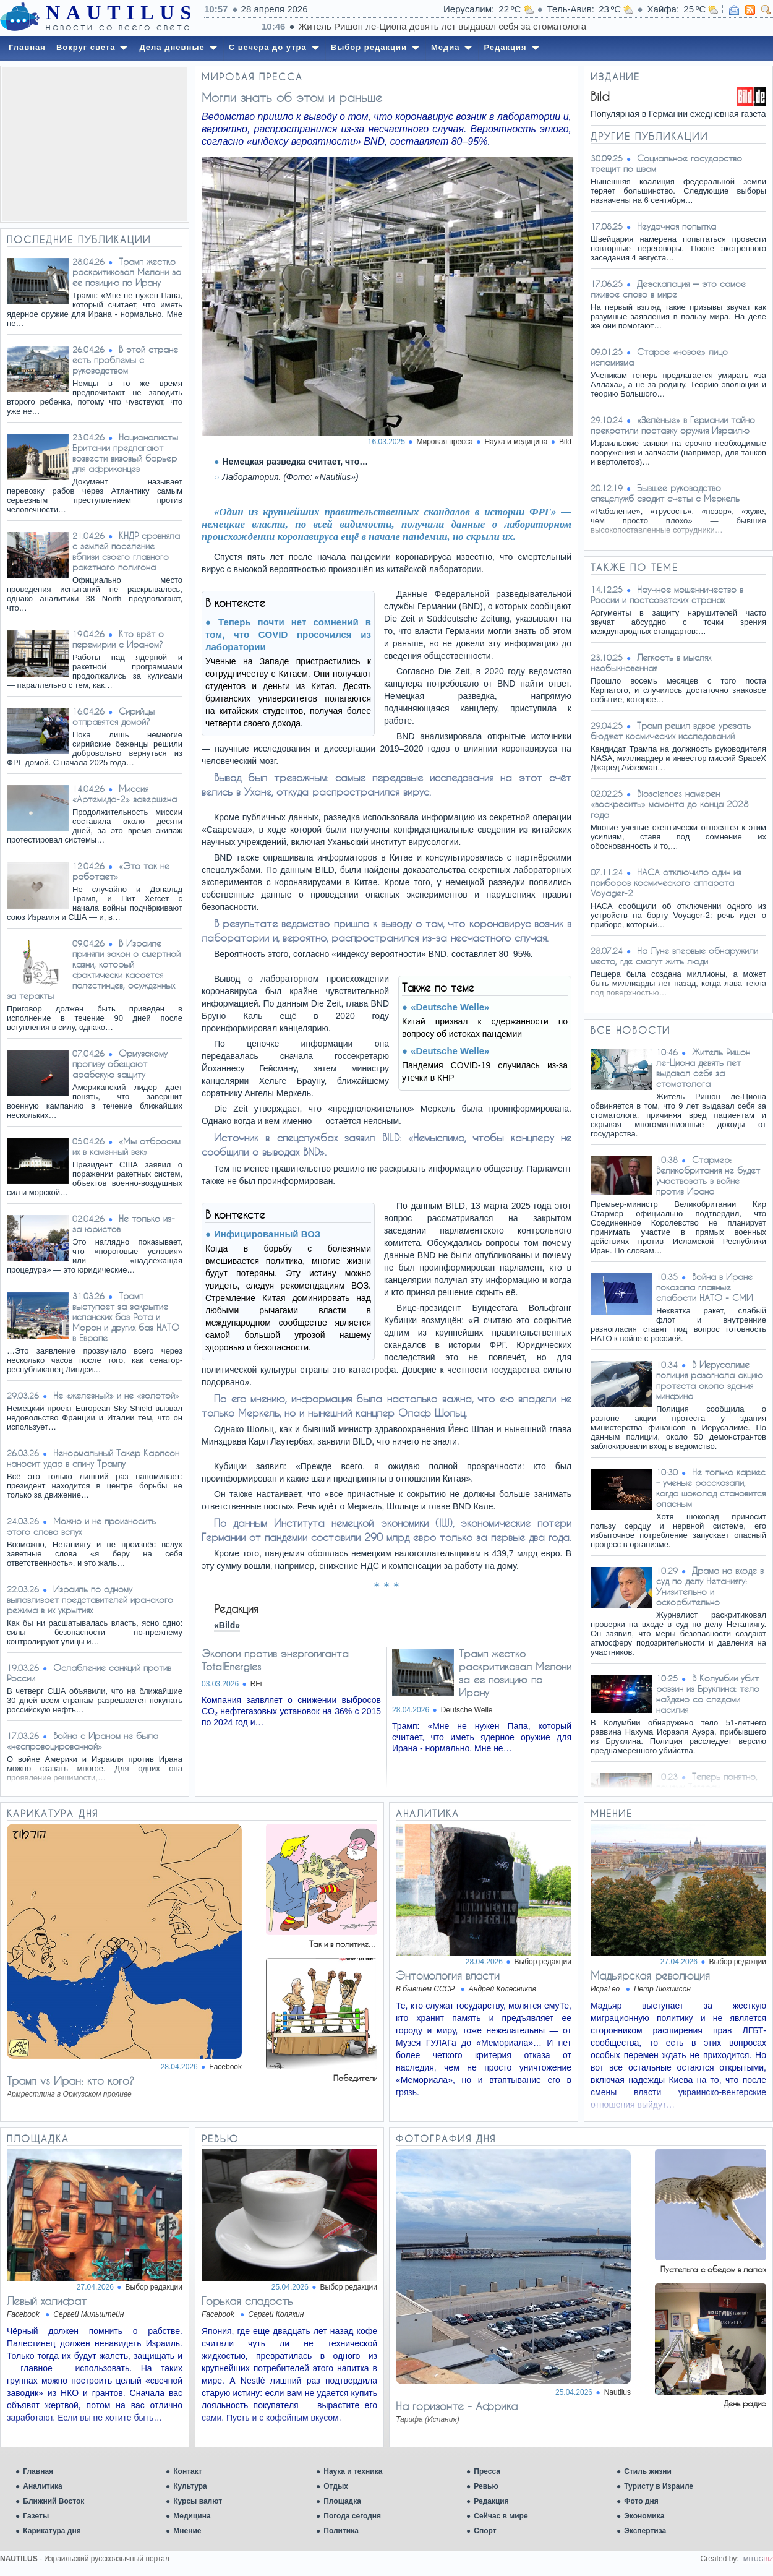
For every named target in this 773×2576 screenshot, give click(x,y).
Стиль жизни (648, 2471)
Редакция (491, 2501)
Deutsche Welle (467, 1710)
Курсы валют (197, 2501)
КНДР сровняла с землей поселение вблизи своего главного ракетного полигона (126, 551)
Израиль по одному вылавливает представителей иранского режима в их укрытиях (90, 1599)
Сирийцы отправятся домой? (113, 716)
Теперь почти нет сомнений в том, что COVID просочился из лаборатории (288, 634)
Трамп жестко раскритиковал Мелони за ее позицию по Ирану (126, 272)
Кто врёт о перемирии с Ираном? (118, 639)
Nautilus (617, 2392)
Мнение (187, 2531)
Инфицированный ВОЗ (267, 1234)
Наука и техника (352, 2471)
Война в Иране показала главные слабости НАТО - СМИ (704, 1287)
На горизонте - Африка (457, 2406)
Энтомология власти (448, 1975)
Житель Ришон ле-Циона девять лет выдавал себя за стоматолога (703, 1068)
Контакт (187, 2471)
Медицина (191, 2516)
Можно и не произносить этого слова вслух (81, 1526)
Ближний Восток (53, 2501)
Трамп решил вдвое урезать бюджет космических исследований (671, 730)
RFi (256, 1684)
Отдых (335, 2486)
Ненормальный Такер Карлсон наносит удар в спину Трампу (93, 1458)
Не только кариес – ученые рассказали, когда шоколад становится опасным (711, 1488)
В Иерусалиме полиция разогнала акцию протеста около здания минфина (709, 1380)
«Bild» (227, 1625)
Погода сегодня (352, 2516)
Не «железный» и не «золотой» (116, 1395)
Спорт (485, 2531)
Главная (38, 2471)
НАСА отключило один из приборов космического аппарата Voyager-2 (666, 882)
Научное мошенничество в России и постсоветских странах (667, 594)
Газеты (36, 2516)
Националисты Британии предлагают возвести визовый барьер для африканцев (125, 453)
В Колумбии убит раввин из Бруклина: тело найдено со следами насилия (707, 1694)
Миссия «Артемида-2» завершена (124, 793)
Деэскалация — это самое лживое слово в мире (668, 288)
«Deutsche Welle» (450, 1007)
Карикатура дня (51, 2531)
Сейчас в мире (500, 2516)
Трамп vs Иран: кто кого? (70, 2080)
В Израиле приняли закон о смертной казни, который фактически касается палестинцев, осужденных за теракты (94, 969)
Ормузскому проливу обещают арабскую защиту (120, 1064)
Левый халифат (47, 2301)
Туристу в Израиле (658, 2486)
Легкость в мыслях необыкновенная (651, 662)
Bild (565, 441)
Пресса (487, 2471)
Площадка (342, 2501)
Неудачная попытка (676, 226)
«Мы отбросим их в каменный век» (126, 1146)
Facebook (225, 2067)
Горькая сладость (247, 2301)
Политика (341, 2531)
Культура (190, 2486)
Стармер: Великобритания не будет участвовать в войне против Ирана (708, 1175)
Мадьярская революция (650, 1975)
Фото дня (641, 2501)
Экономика (644, 2516)
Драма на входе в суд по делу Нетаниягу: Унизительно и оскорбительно (710, 1586)
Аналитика (42, 2486)
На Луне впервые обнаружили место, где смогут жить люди (674, 955)
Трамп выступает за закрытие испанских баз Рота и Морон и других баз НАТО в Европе (125, 1316)
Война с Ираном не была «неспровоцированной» (82, 1740)
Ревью (486, 2486)
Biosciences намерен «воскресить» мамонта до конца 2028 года (670, 804)
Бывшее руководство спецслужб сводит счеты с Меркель (665, 493)
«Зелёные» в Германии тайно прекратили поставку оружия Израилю (673, 425)
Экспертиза (645, 2531)
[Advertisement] (94, 144)
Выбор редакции (543, 1961)
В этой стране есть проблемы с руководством (125, 360)
